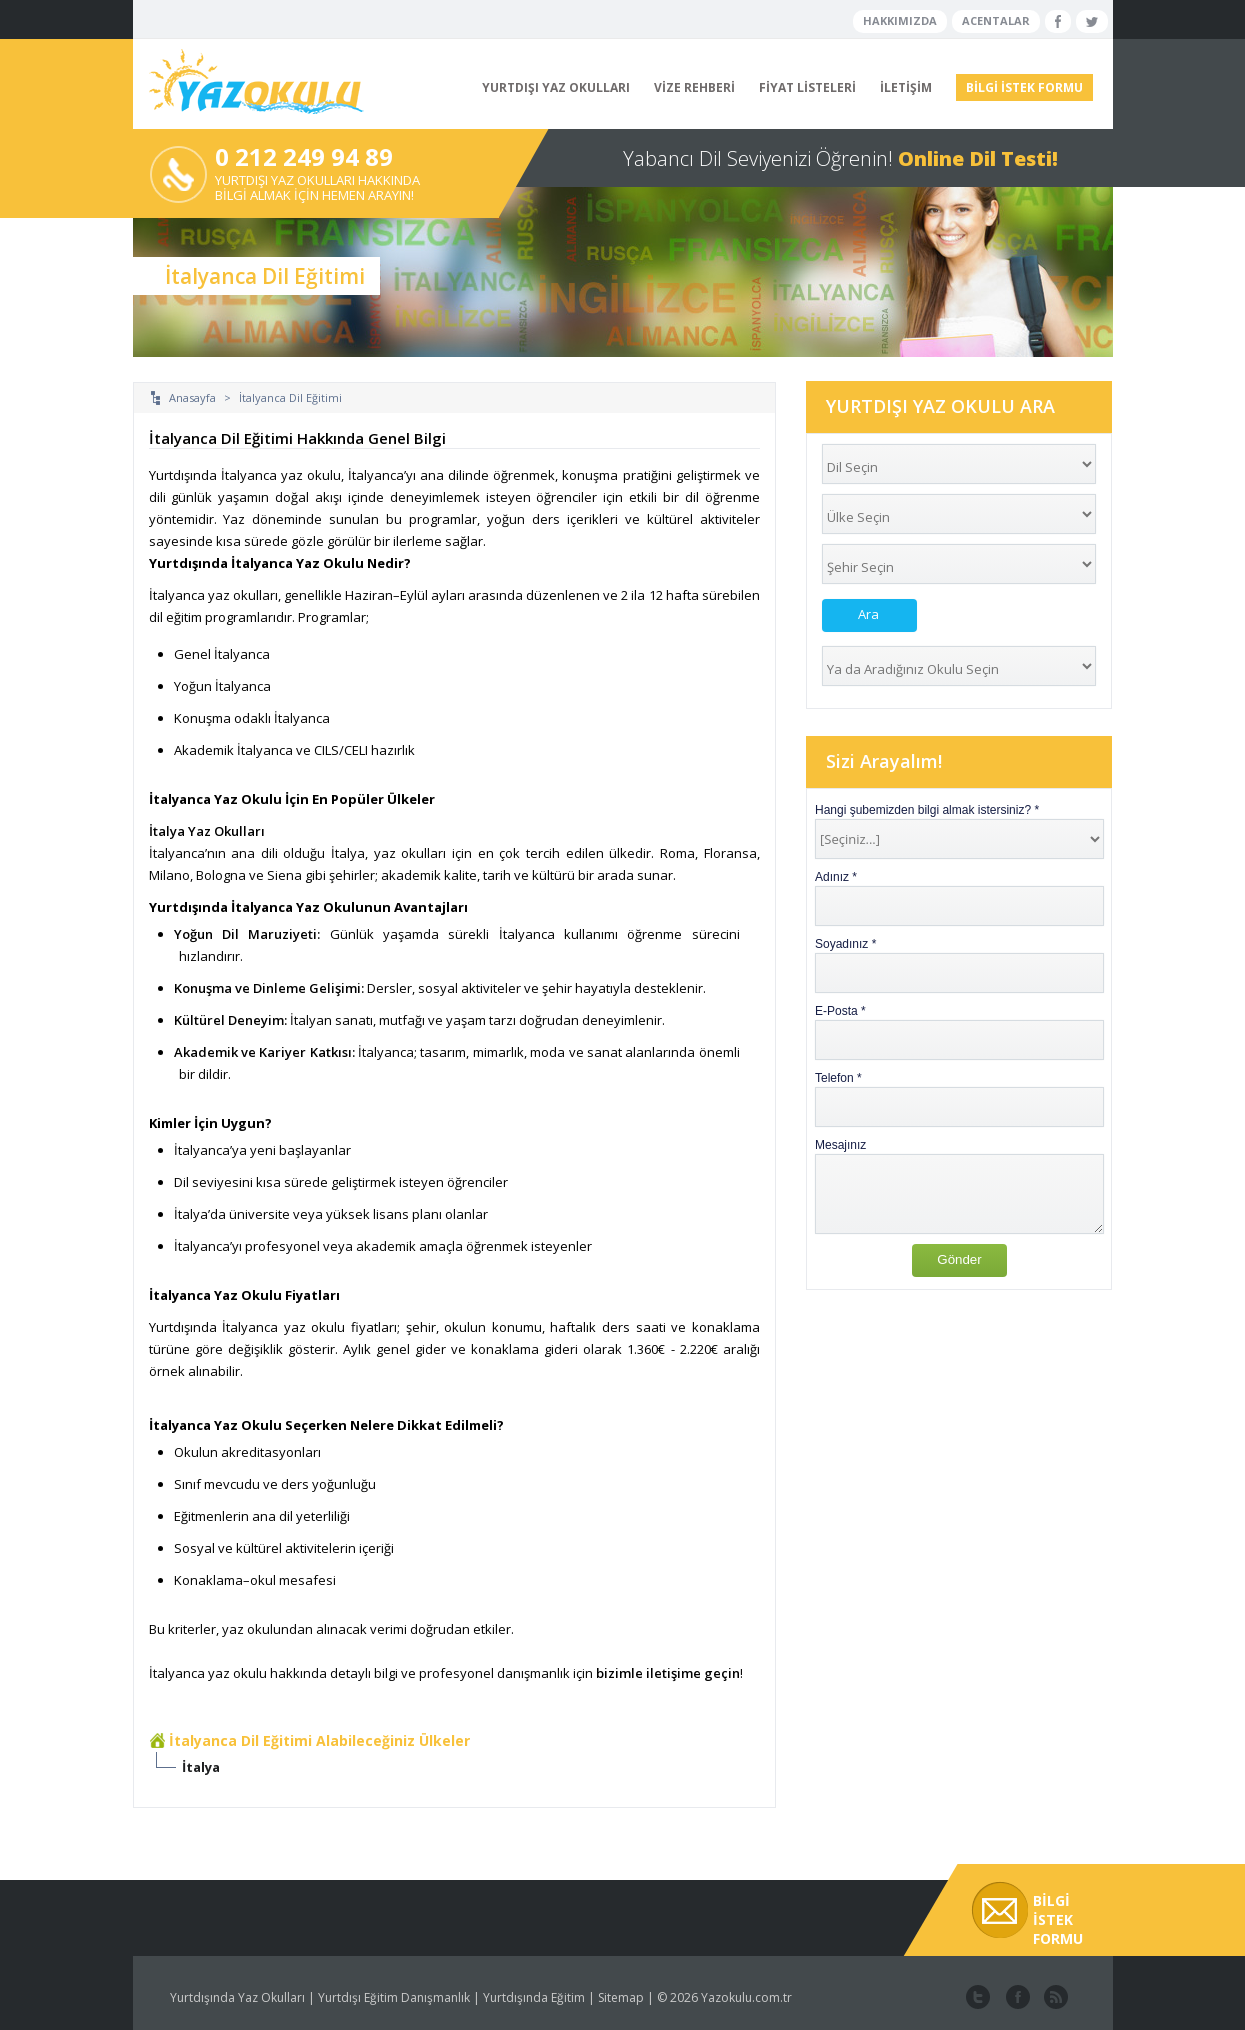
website (1054, 1998)
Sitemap (621, 1997)
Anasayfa (192, 397)
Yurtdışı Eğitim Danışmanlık (394, 1997)
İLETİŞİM (906, 87)
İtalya (201, 1767)
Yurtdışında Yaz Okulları (237, 1997)
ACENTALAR (996, 20)
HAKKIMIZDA (900, 20)
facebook (1016, 1998)
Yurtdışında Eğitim (534, 1997)
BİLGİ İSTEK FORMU (1024, 87)
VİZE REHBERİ (694, 87)
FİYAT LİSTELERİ (807, 87)
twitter (978, 1998)
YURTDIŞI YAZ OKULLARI (556, 87)
